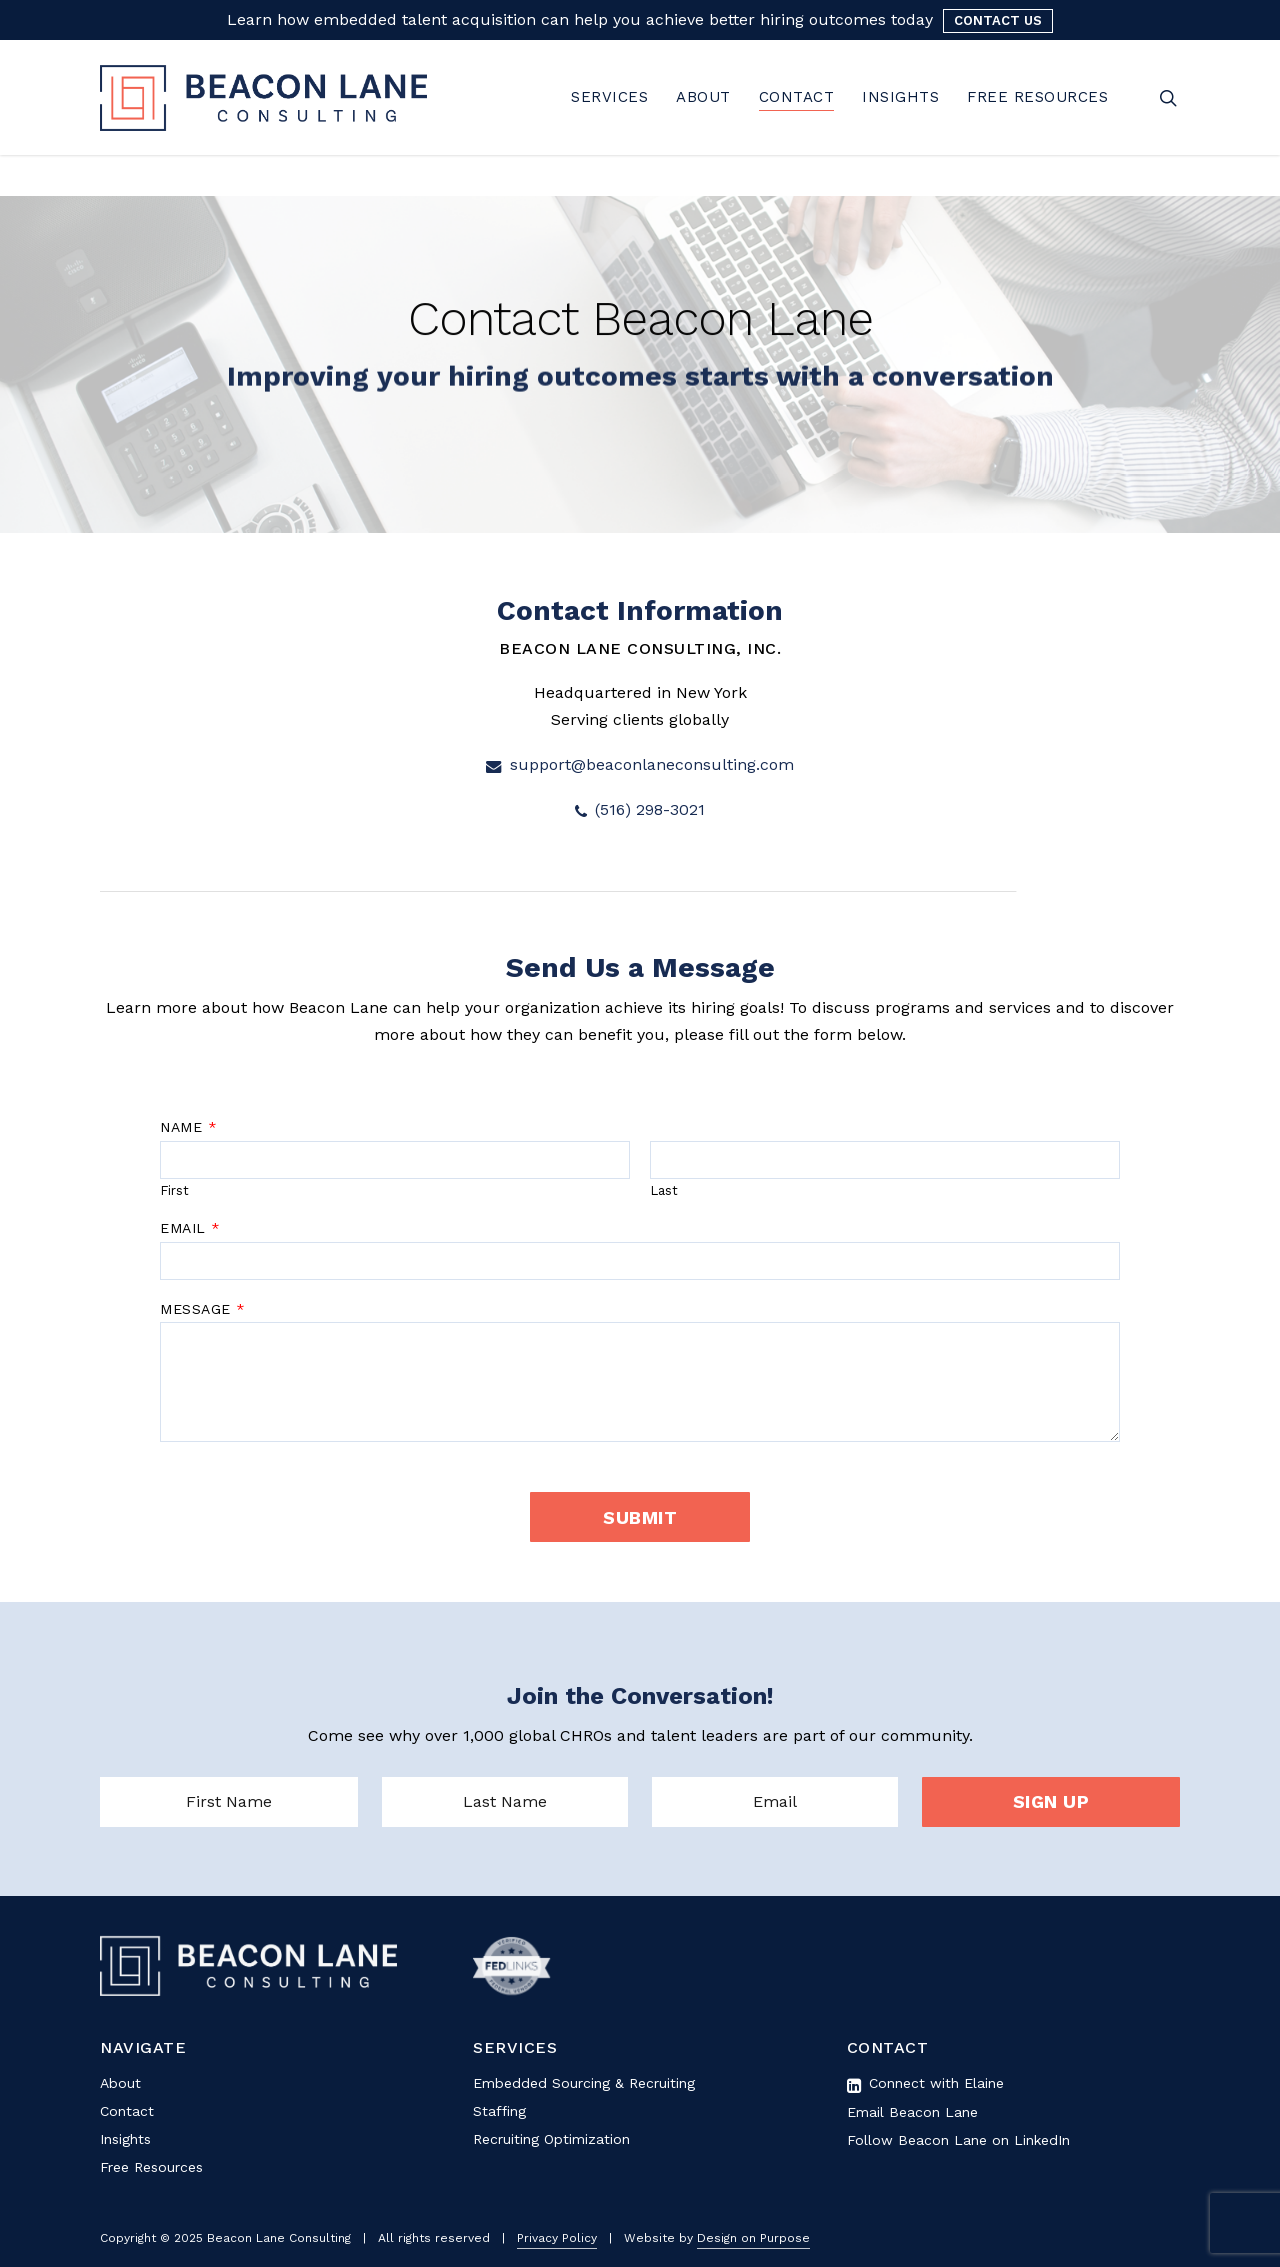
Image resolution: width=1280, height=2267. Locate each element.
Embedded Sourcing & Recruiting (584, 2083)
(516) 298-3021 (640, 809)
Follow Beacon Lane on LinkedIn (958, 2140)
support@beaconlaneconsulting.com (640, 764)
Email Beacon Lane (912, 2112)
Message (202, 1309)
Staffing (499, 2111)
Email (190, 1228)
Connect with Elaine (925, 2083)
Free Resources (151, 2167)
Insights (125, 2139)
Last (664, 1190)
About (120, 2083)
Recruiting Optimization (551, 2139)
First (174, 1190)
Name (188, 1127)
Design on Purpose (753, 2238)
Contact (127, 2111)
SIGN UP (1051, 1801)
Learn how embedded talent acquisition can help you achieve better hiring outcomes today (580, 19)
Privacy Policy (557, 2238)
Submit (640, 1517)
